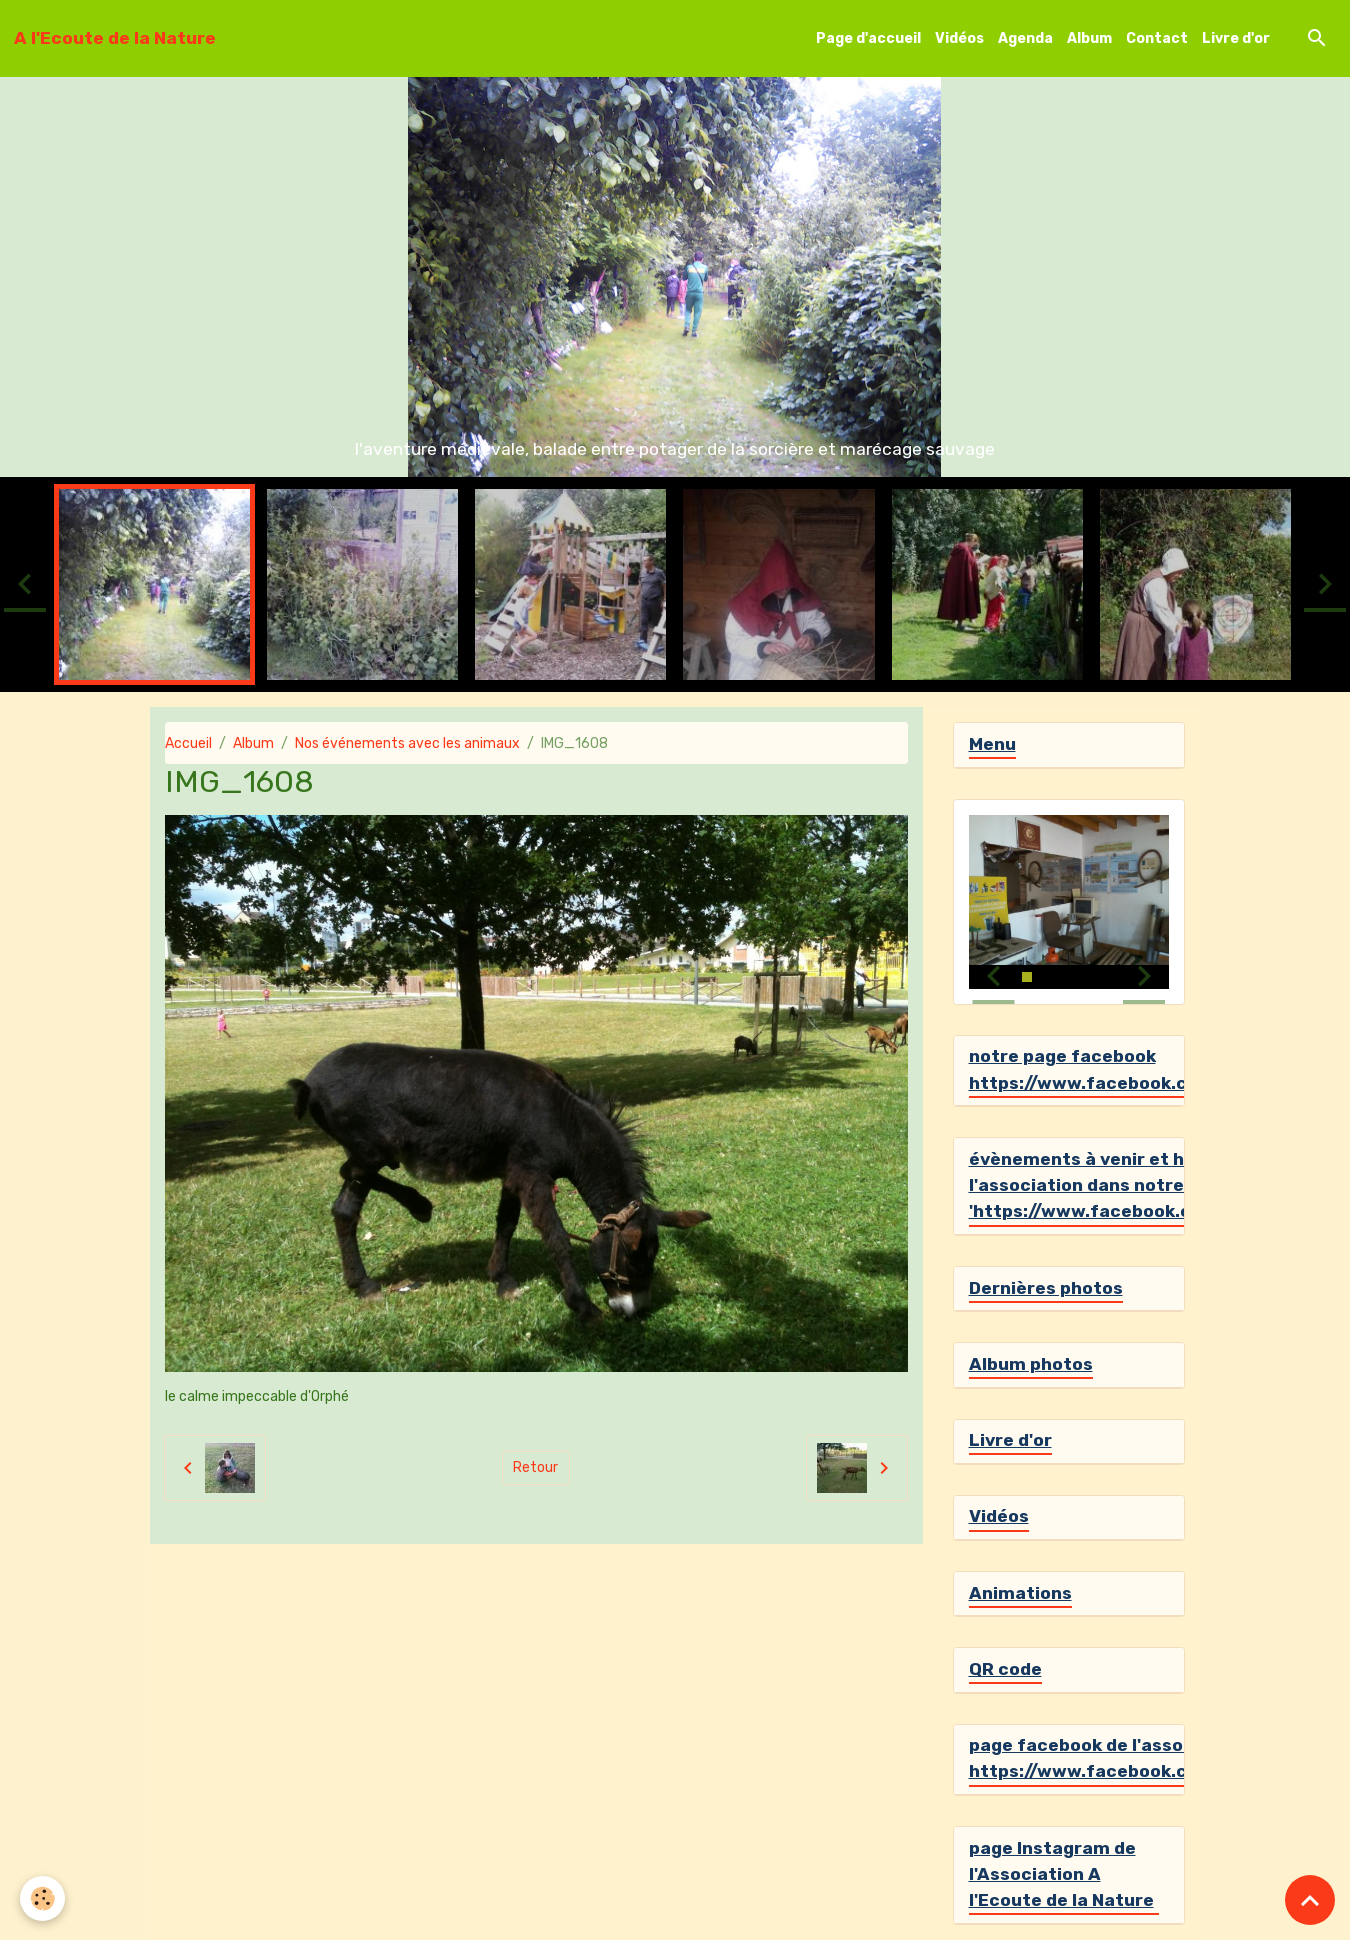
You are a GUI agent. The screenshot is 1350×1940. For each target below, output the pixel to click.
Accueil (188, 743)
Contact (1157, 38)
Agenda (1025, 38)
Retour (535, 1467)
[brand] (115, 38)
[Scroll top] (1310, 1900)
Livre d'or (1236, 38)
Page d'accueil (868, 38)
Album (1089, 38)
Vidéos (959, 38)
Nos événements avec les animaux (407, 743)
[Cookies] (42, 1898)
